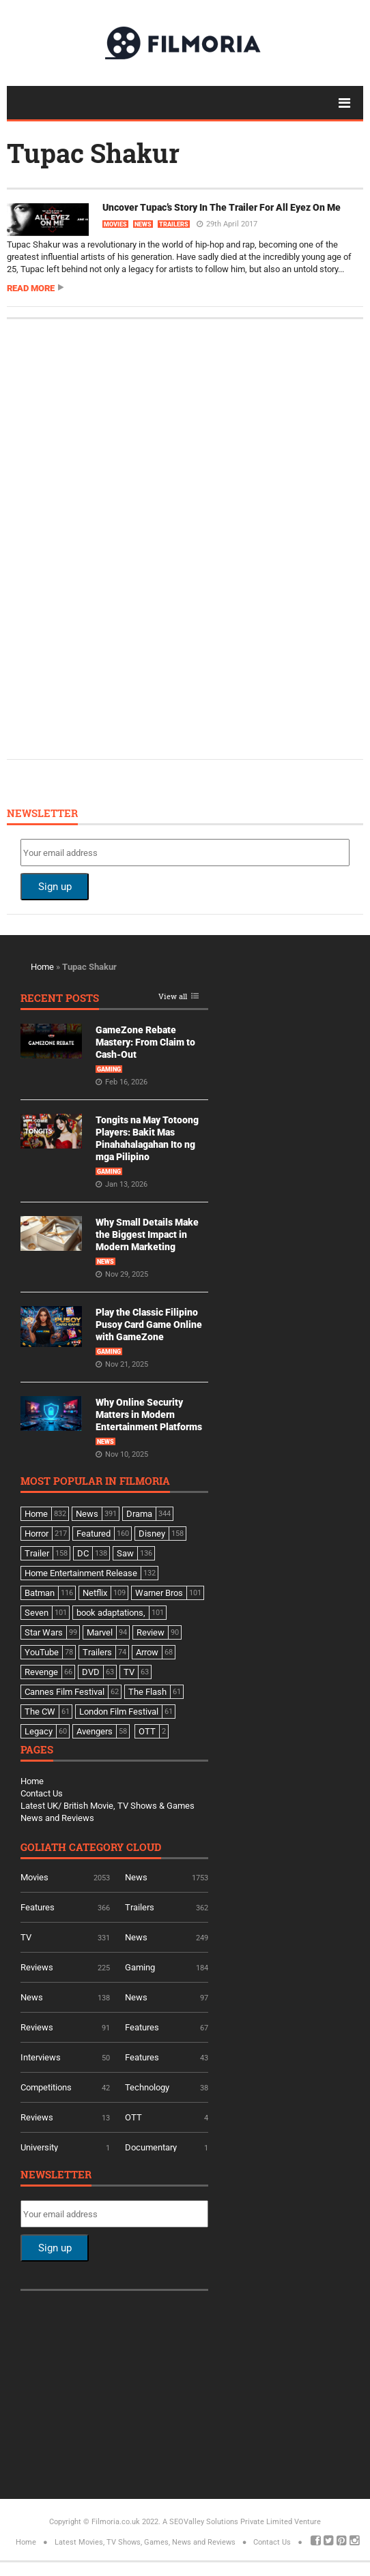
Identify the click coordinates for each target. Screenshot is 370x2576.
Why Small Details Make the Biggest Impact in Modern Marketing (147, 1234)
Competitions (46, 2087)
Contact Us (41, 1793)
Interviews (40, 2057)
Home (42, 967)
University (39, 2147)
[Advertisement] (122, 537)
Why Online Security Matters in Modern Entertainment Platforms (149, 1414)
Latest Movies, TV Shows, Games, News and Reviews (145, 2542)
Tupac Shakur (93, 153)
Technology (147, 2087)
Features (37, 1907)
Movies (115, 224)
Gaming (109, 1069)
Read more (31, 288)
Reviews (36, 1967)
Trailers (173, 224)
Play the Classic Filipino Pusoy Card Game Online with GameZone (149, 1324)
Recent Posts (59, 999)
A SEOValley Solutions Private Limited (227, 2521)
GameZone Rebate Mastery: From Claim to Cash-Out (145, 1042)
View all (172, 996)
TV (25, 1937)
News (143, 224)
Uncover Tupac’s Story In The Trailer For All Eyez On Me (221, 207)
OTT (133, 2117)
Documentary (151, 2147)
